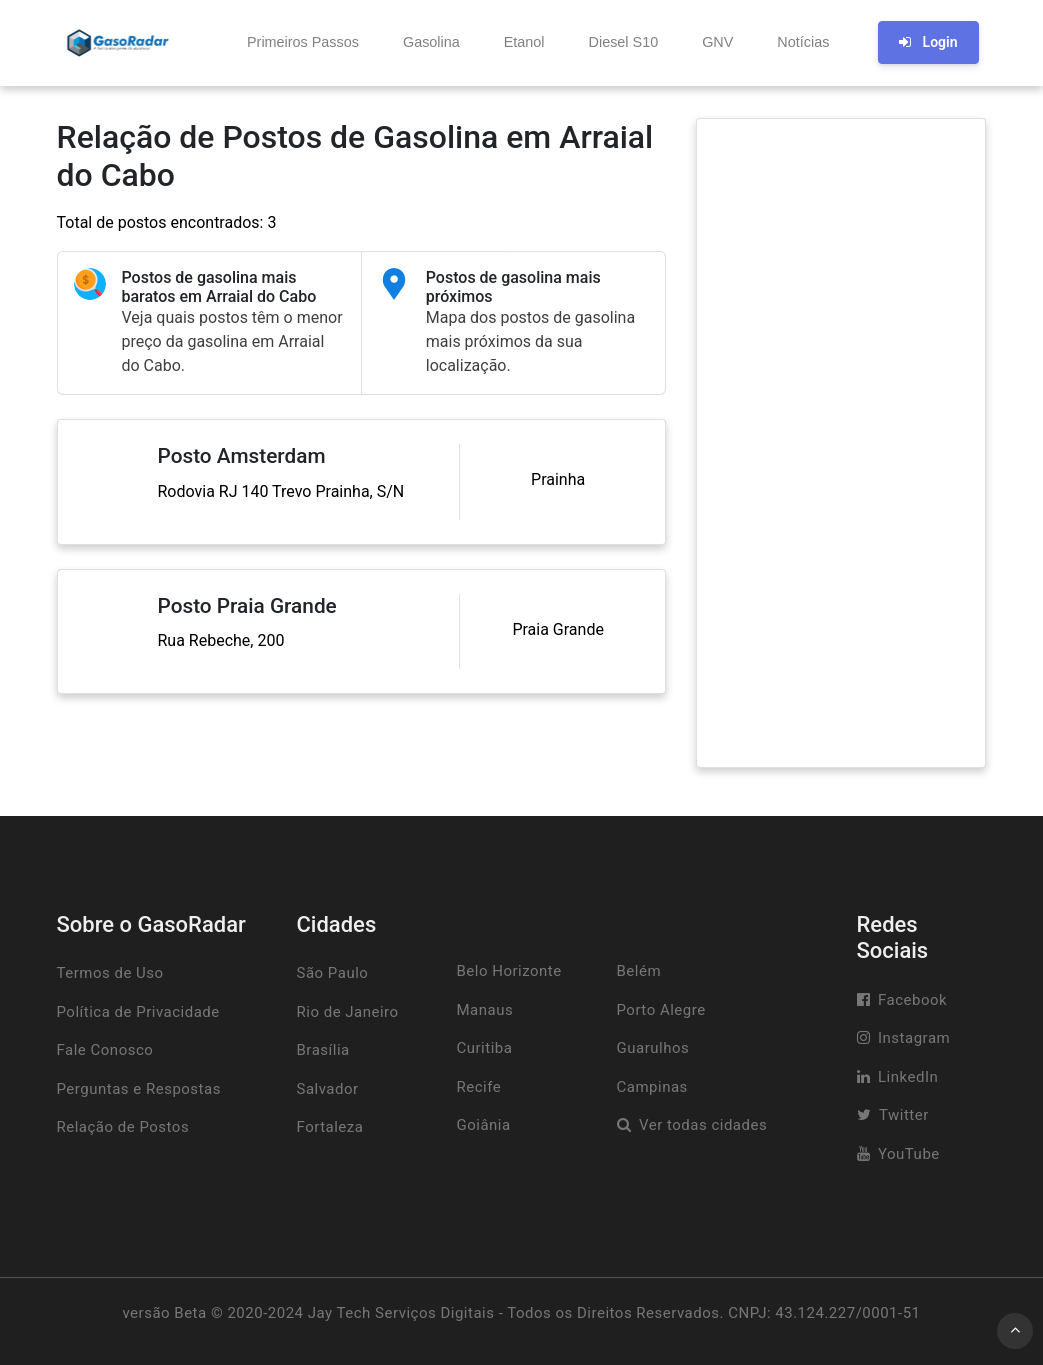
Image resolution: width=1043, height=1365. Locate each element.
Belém (639, 971)
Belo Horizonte (509, 971)
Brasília (323, 1050)
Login (928, 42)
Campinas (652, 1087)
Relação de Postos (123, 1127)
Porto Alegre (661, 1010)
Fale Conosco (105, 1050)
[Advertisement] (841, 443)
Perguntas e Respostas (139, 1089)
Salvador (328, 1089)
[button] (301, 43)
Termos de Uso (110, 973)
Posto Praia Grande (247, 606)
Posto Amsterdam (242, 456)
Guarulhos (653, 1048)
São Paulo (333, 973)
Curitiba (485, 1048)
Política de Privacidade (138, 1012)
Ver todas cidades (703, 1125)
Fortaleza (330, 1127)
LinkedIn (908, 1077)
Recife (479, 1087)
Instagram (914, 1038)
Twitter (904, 1115)
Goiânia (484, 1125)
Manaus (485, 1010)
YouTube (909, 1154)
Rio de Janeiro (348, 1012)
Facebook (912, 1000)
